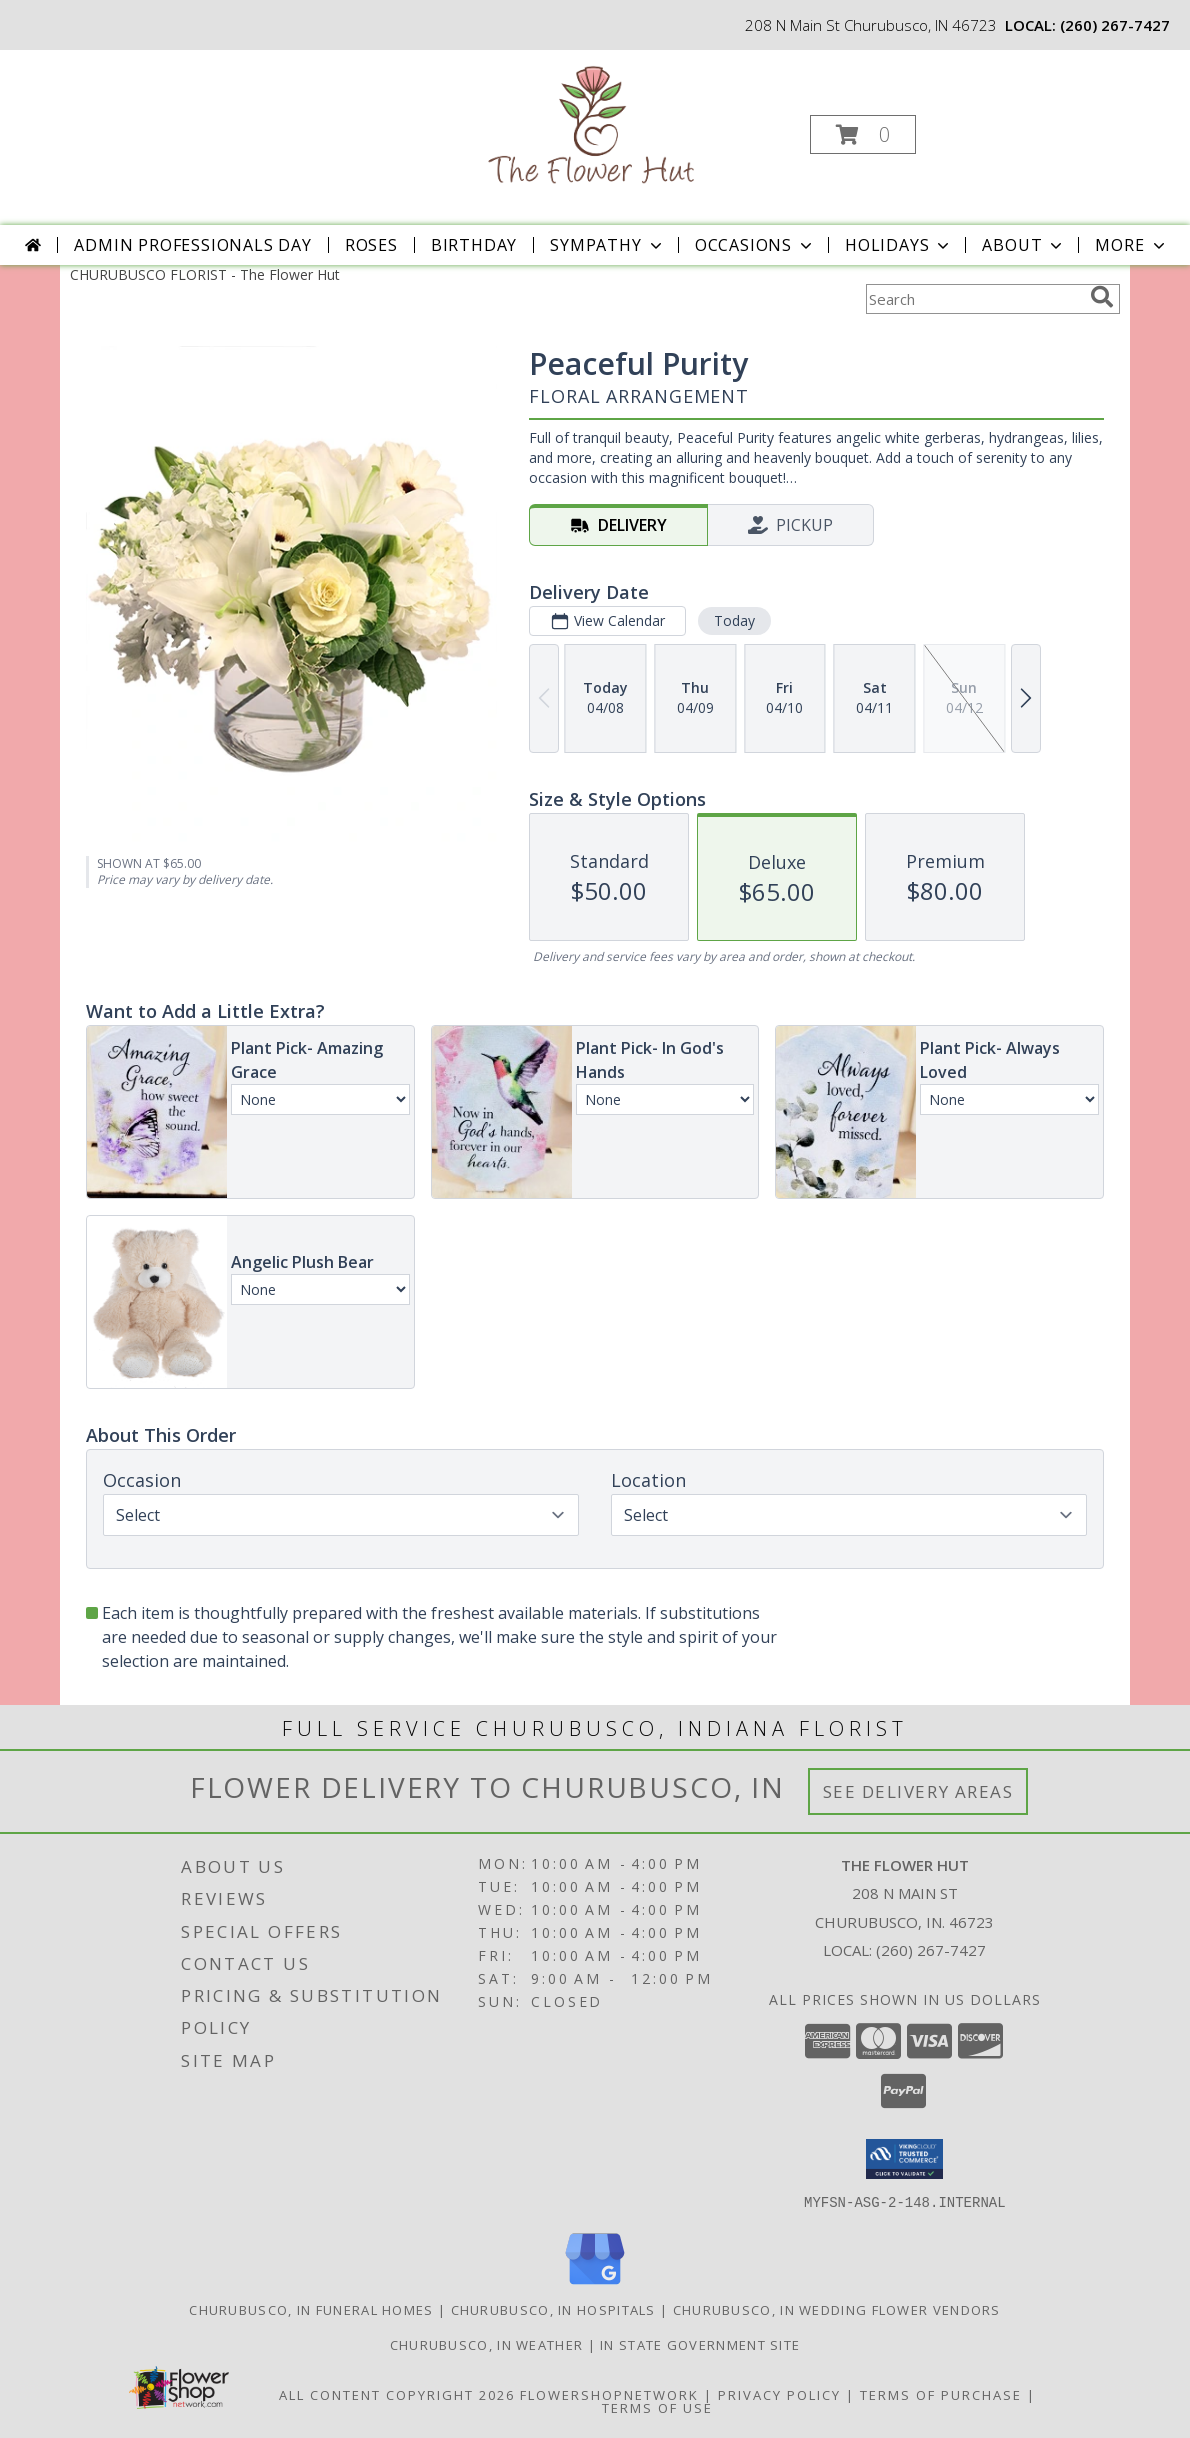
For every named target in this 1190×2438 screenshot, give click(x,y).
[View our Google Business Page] (595, 2284)
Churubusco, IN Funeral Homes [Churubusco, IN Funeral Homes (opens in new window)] (311, 2309)
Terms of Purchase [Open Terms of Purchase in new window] (941, 2394)
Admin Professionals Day (192, 245)
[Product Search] (974, 299)
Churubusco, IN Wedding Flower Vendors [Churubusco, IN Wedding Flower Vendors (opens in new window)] (837, 2309)
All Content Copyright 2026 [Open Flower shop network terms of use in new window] (397, 2394)
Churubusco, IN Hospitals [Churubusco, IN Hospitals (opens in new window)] (553, 2309)
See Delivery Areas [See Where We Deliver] (918, 1791)
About (1024, 245)
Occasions (755, 245)
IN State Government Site (700, 2344)
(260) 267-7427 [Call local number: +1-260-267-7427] (1115, 25)
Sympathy (607, 245)
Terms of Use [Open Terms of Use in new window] (657, 2407)
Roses (371, 245)
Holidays (899, 245)
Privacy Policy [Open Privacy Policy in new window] (779, 2394)
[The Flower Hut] (593, 128)
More (1131, 245)
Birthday (474, 245)
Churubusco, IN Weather (487, 2344)
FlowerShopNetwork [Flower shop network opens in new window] (609, 2394)
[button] (863, 134)
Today (734, 620)
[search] (1102, 297)
